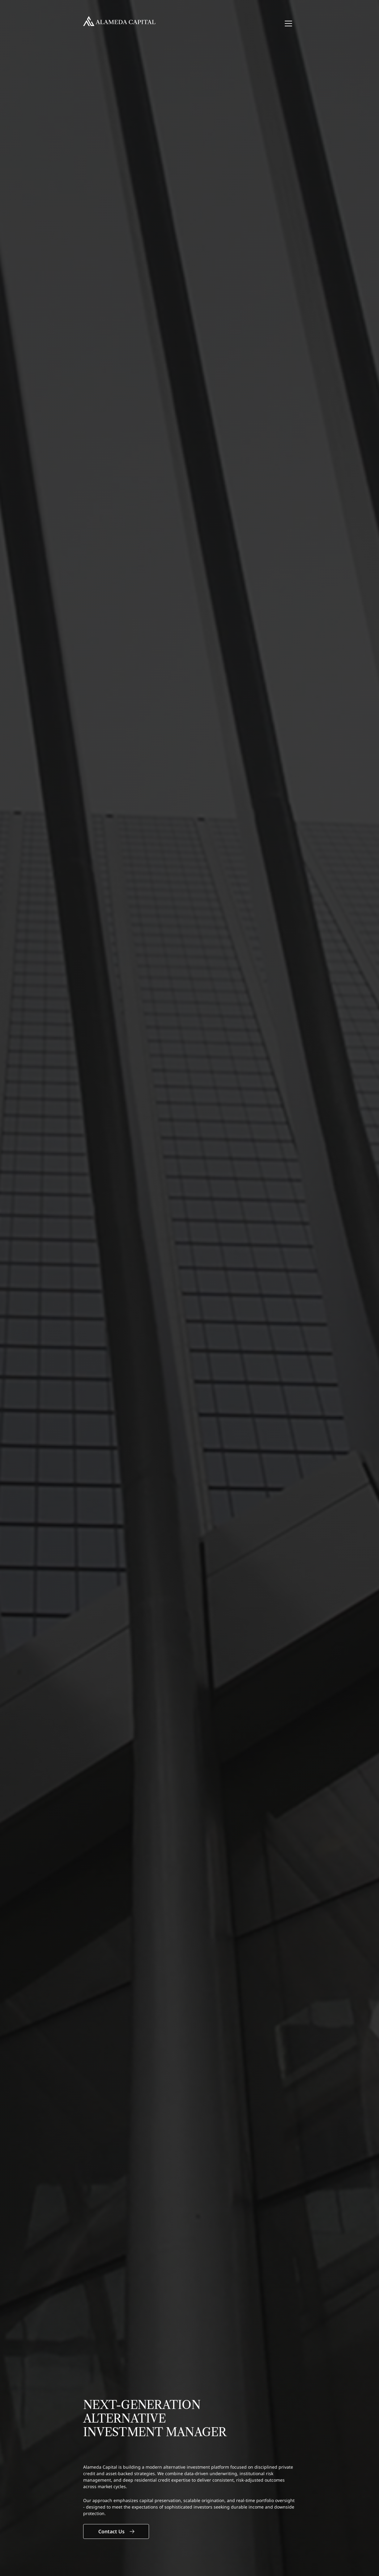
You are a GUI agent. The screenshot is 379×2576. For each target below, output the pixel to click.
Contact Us (116, 2531)
